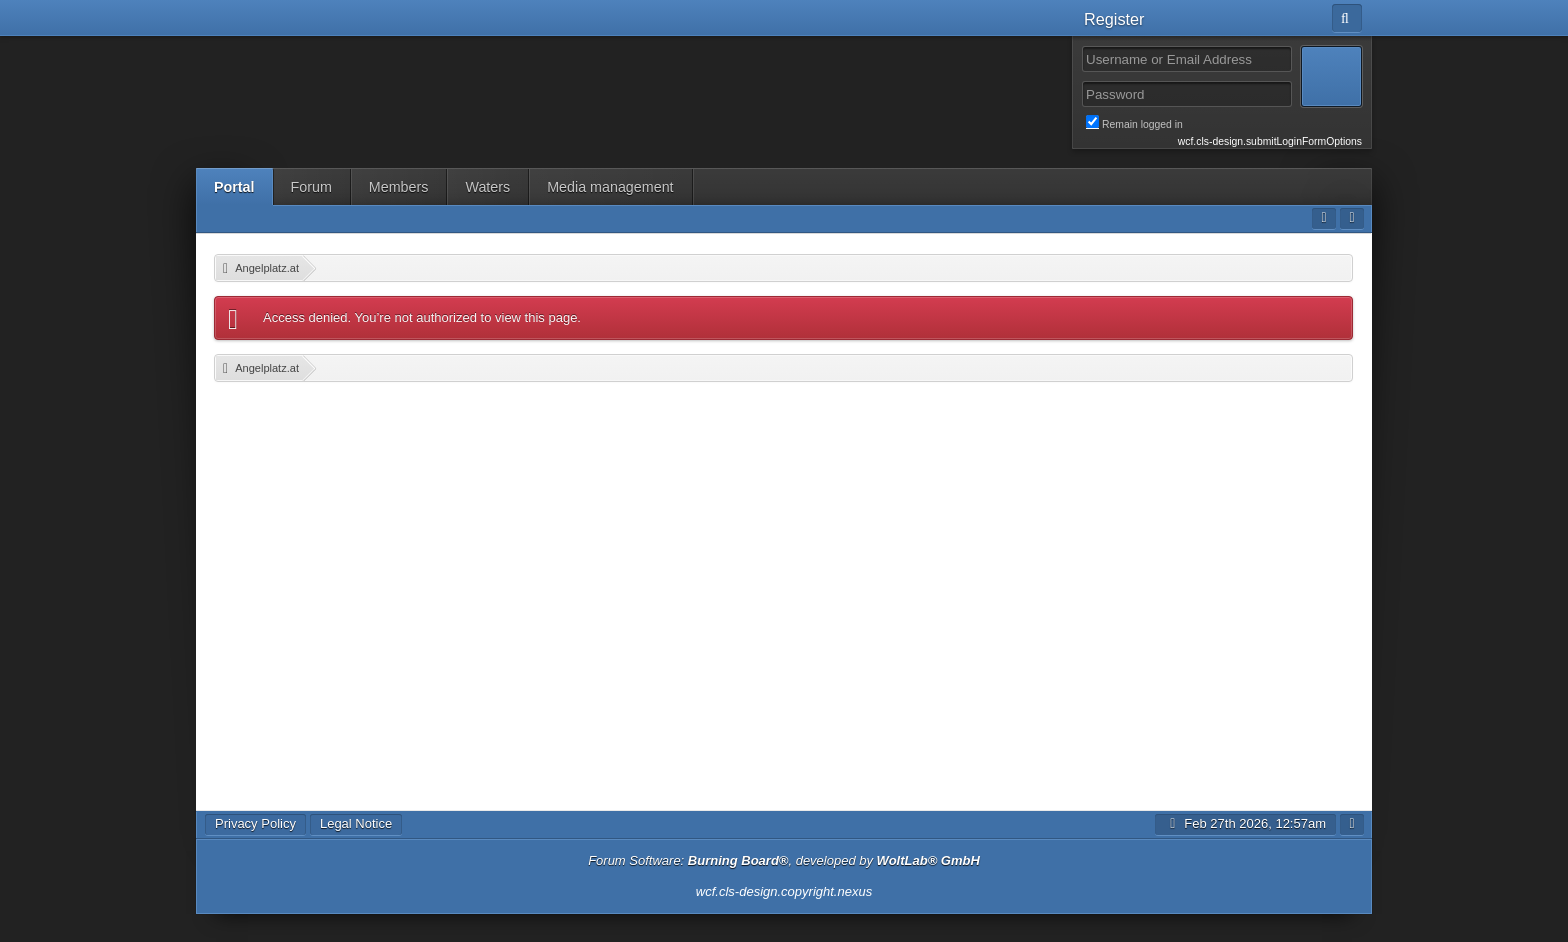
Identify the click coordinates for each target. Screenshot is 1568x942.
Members (399, 187)
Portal (234, 187)
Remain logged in (1224, 123)
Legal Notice (356, 823)
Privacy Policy (255, 823)
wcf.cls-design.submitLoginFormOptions (1270, 141)
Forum (311, 187)
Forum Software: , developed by (784, 860)
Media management (610, 187)
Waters (487, 187)
